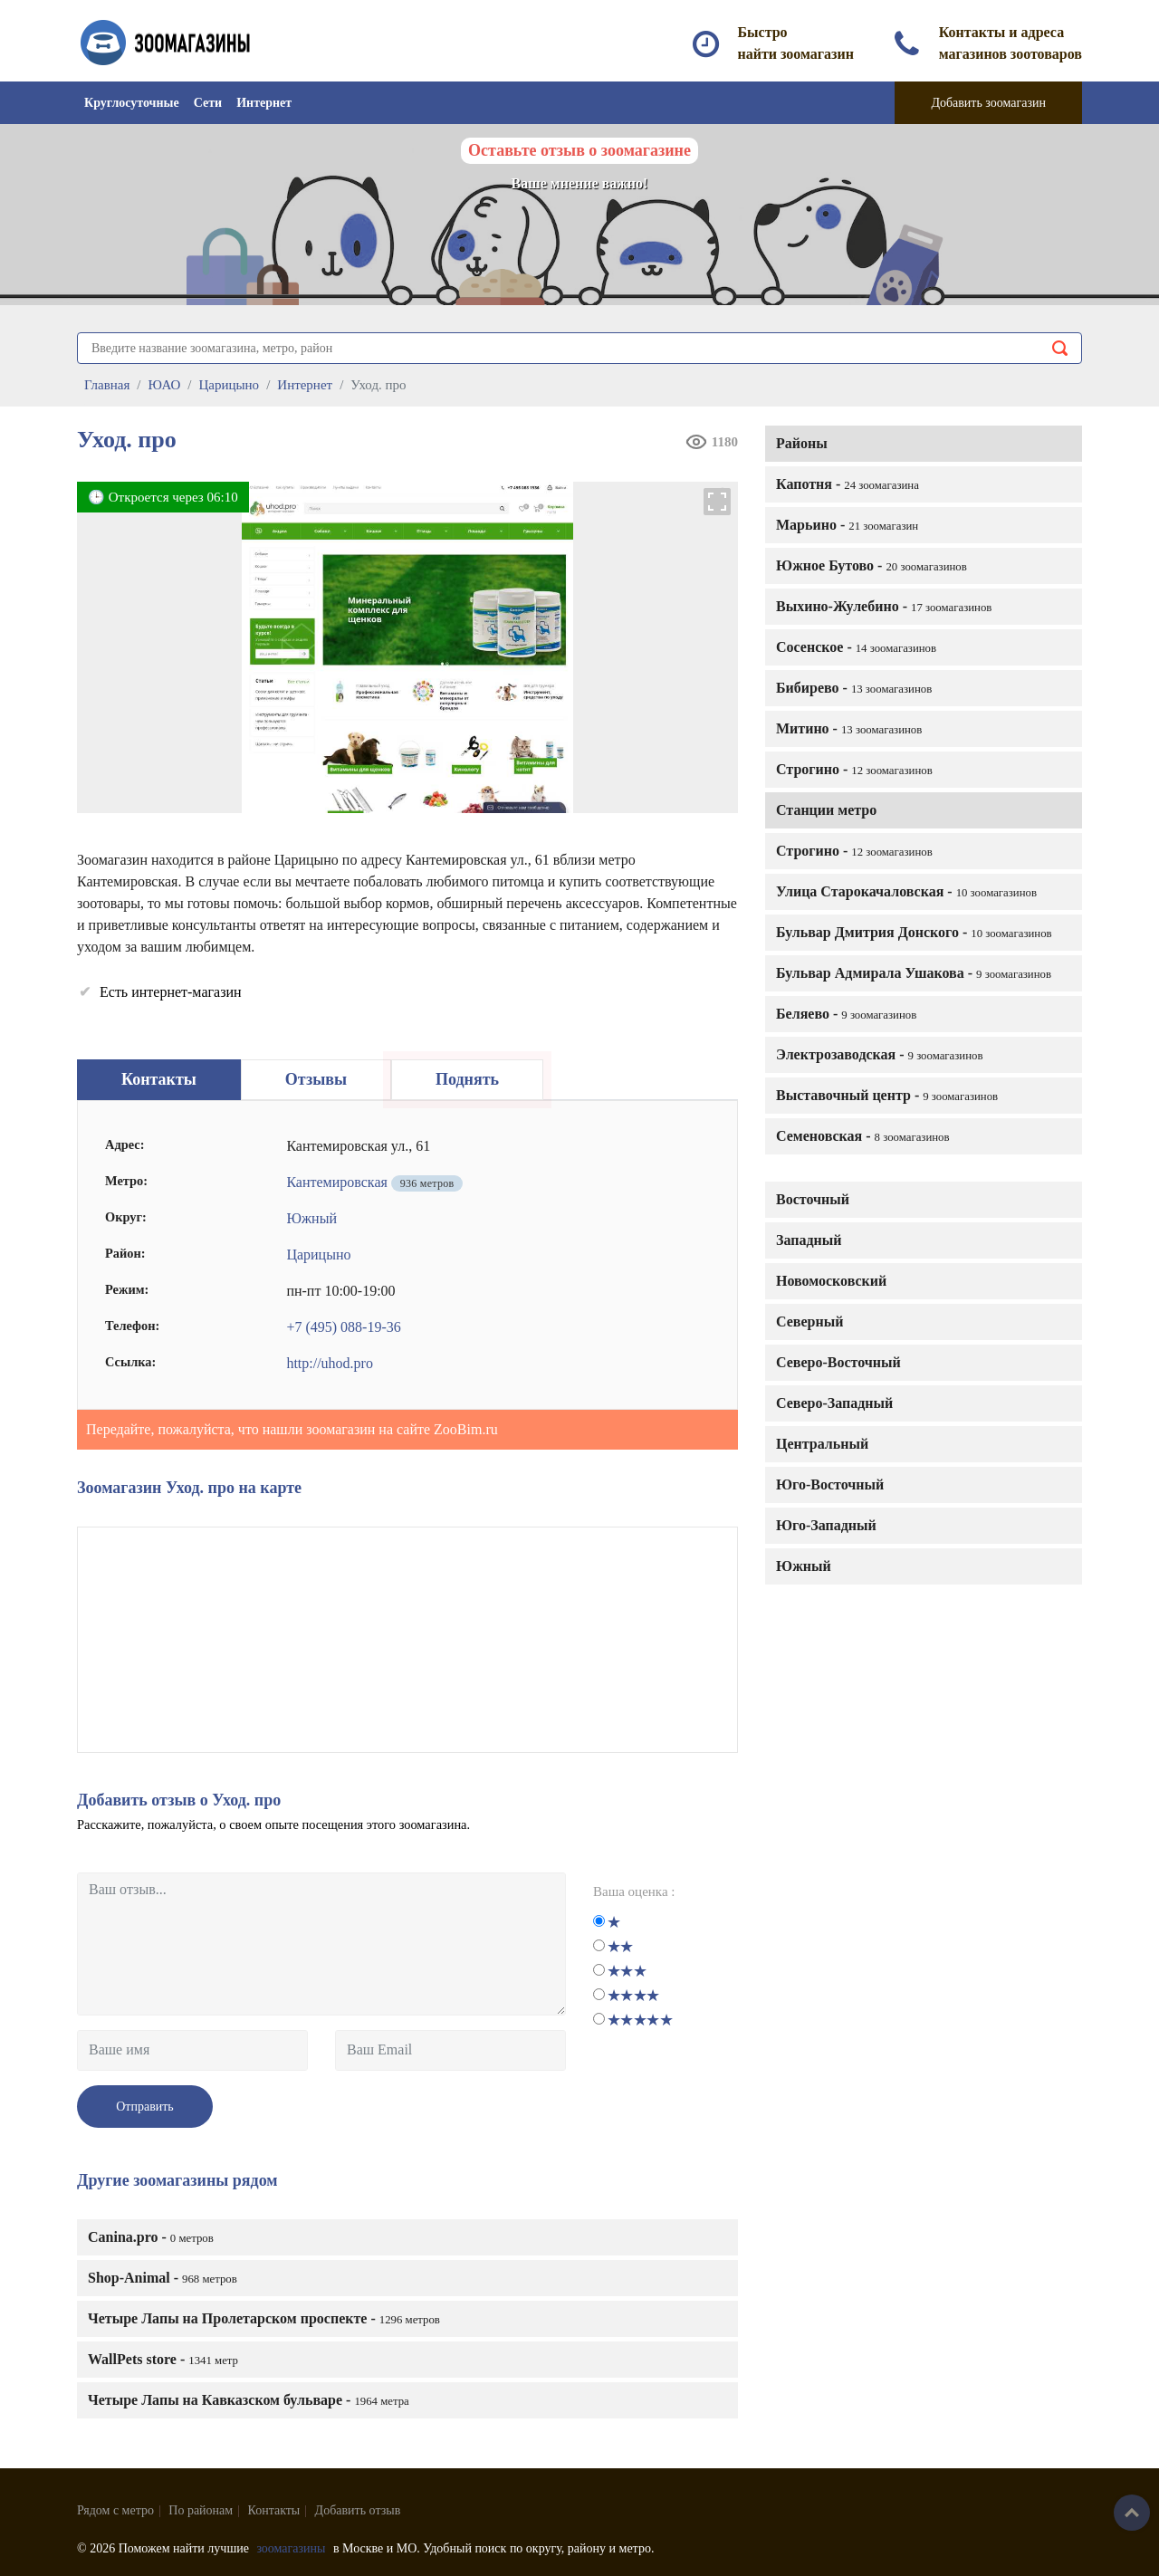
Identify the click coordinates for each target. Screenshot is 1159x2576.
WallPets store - (163, 2359)
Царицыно (318, 1254)
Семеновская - (863, 1136)
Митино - (849, 728)
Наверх (1132, 2513)
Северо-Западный (834, 1403)
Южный (803, 1566)
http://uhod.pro (329, 1363)
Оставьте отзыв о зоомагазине (579, 150)
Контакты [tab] (158, 1079)
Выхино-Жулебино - (883, 606)
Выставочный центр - (887, 1095)
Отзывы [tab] (316, 1079)
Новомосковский (831, 1280)
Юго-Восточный (830, 1484)
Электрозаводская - (879, 1054)
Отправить (145, 2106)
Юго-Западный (826, 1525)
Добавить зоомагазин (988, 103)
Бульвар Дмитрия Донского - (914, 932)
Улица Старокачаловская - (906, 891)
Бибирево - (854, 687)
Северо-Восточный (838, 1362)
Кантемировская (336, 1182)
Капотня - (847, 484)
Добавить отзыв (358, 2510)
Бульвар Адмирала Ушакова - (913, 973)
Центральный (822, 1443)
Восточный (812, 1199)
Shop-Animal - (162, 2277)
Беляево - (846, 1013)
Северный (809, 1321)
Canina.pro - (151, 2237)
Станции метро (826, 810)
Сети (208, 103)
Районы (802, 443)
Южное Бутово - (871, 565)
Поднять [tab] (467, 1079)
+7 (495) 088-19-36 (343, 1327)
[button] (718, 501)
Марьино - (847, 524)
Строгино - (854, 769)
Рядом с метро (115, 2510)
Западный (808, 1240)
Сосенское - (856, 647)
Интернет (264, 103)
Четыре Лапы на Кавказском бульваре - (248, 2400)
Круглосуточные (131, 103)
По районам (200, 2510)
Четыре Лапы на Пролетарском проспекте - (264, 2318)
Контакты (274, 2510)
